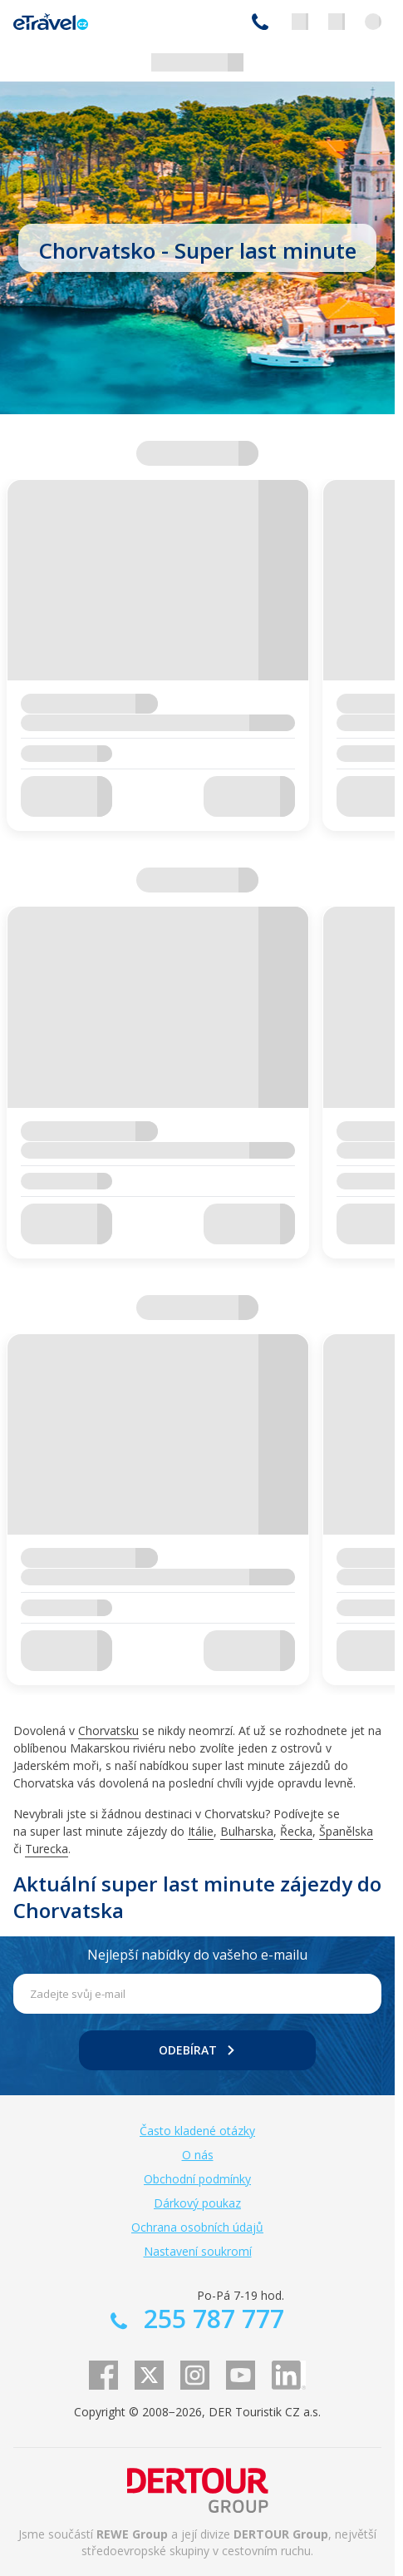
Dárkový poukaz (197, 2203)
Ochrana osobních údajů (197, 2227)
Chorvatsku (108, 1730)
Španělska (346, 1831)
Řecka (296, 1831)
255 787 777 (260, 21)
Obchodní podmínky (197, 2179)
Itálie (201, 1831)
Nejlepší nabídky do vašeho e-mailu (197, 1955)
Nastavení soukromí (198, 2251)
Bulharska (246, 1831)
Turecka (46, 1849)
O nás (198, 2155)
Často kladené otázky (197, 2130)
